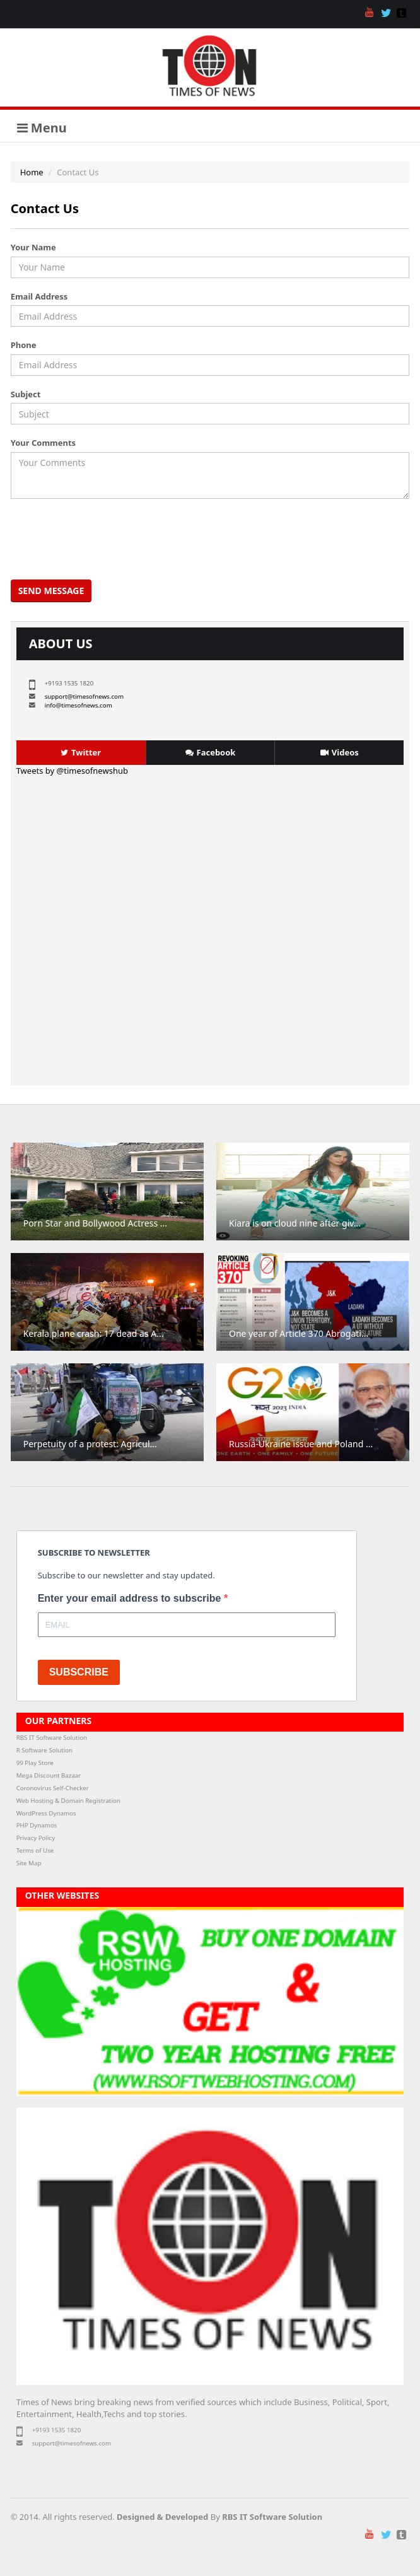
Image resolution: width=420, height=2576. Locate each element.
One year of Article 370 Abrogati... (298, 1333)
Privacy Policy (35, 1838)
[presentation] (110, 539)
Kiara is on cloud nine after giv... (295, 1223)
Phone (24, 345)
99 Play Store (35, 1763)
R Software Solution (44, 1750)
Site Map (29, 1863)
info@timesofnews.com (78, 705)
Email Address (39, 296)
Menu (42, 127)
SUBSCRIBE (78, 1672)
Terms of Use (35, 1850)
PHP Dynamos (36, 1825)
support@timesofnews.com (84, 696)
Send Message (51, 591)
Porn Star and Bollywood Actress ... (95, 1223)
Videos (339, 752)
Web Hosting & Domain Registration (68, 1801)
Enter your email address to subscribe (131, 1598)
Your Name (33, 247)
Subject (26, 394)
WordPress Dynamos (46, 1813)
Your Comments (43, 442)
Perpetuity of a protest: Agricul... (90, 1444)
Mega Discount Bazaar (48, 1775)
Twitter (81, 752)
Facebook (210, 752)
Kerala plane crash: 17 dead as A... (93, 1333)
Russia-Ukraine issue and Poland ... (301, 1444)
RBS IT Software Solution (51, 1738)
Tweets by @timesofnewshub (72, 770)
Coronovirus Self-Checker (52, 1788)
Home (32, 172)
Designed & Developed (162, 2516)
